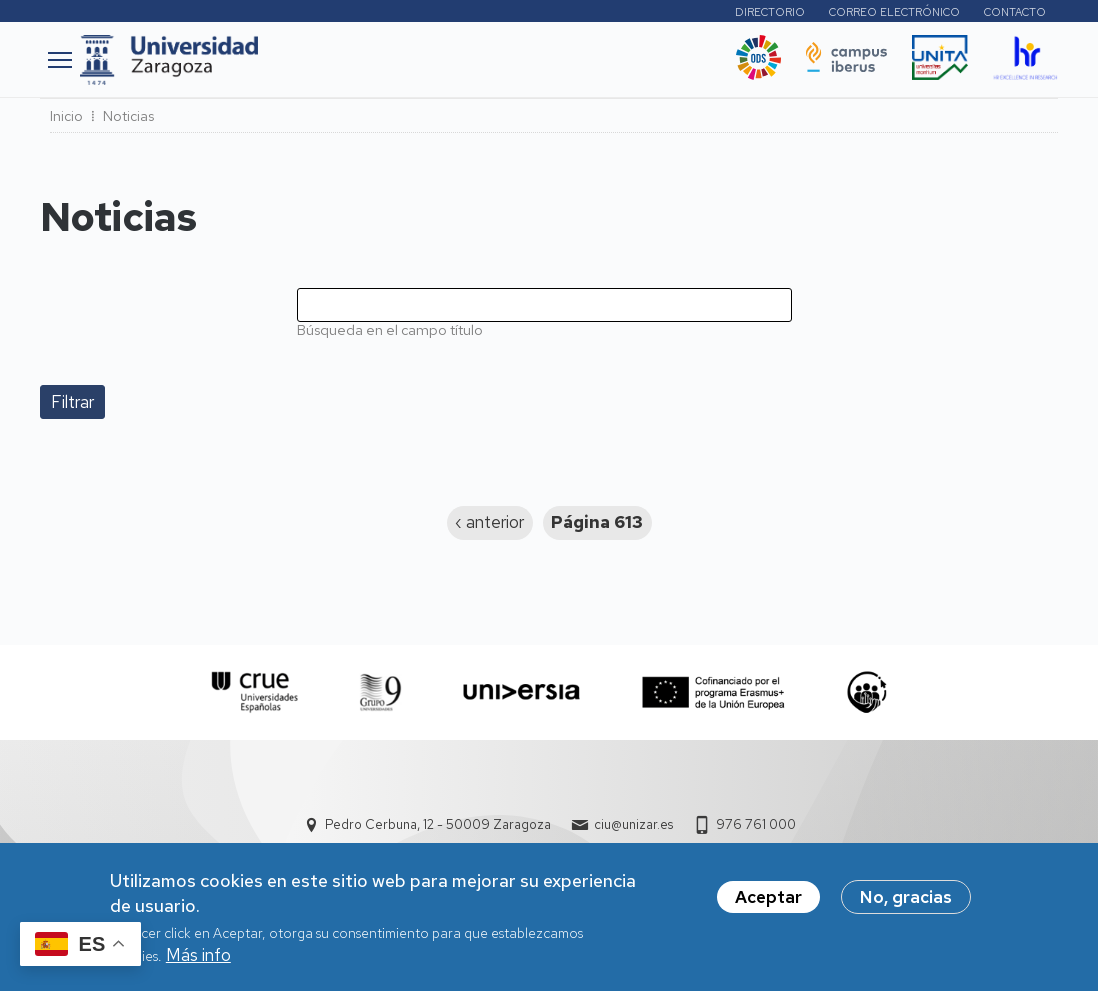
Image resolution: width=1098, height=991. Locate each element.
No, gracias (906, 903)
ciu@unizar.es (633, 824)
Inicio (66, 116)
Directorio (770, 12)
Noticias (128, 116)
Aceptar (768, 903)
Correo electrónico (894, 12)
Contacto (1015, 12)
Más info (198, 961)
